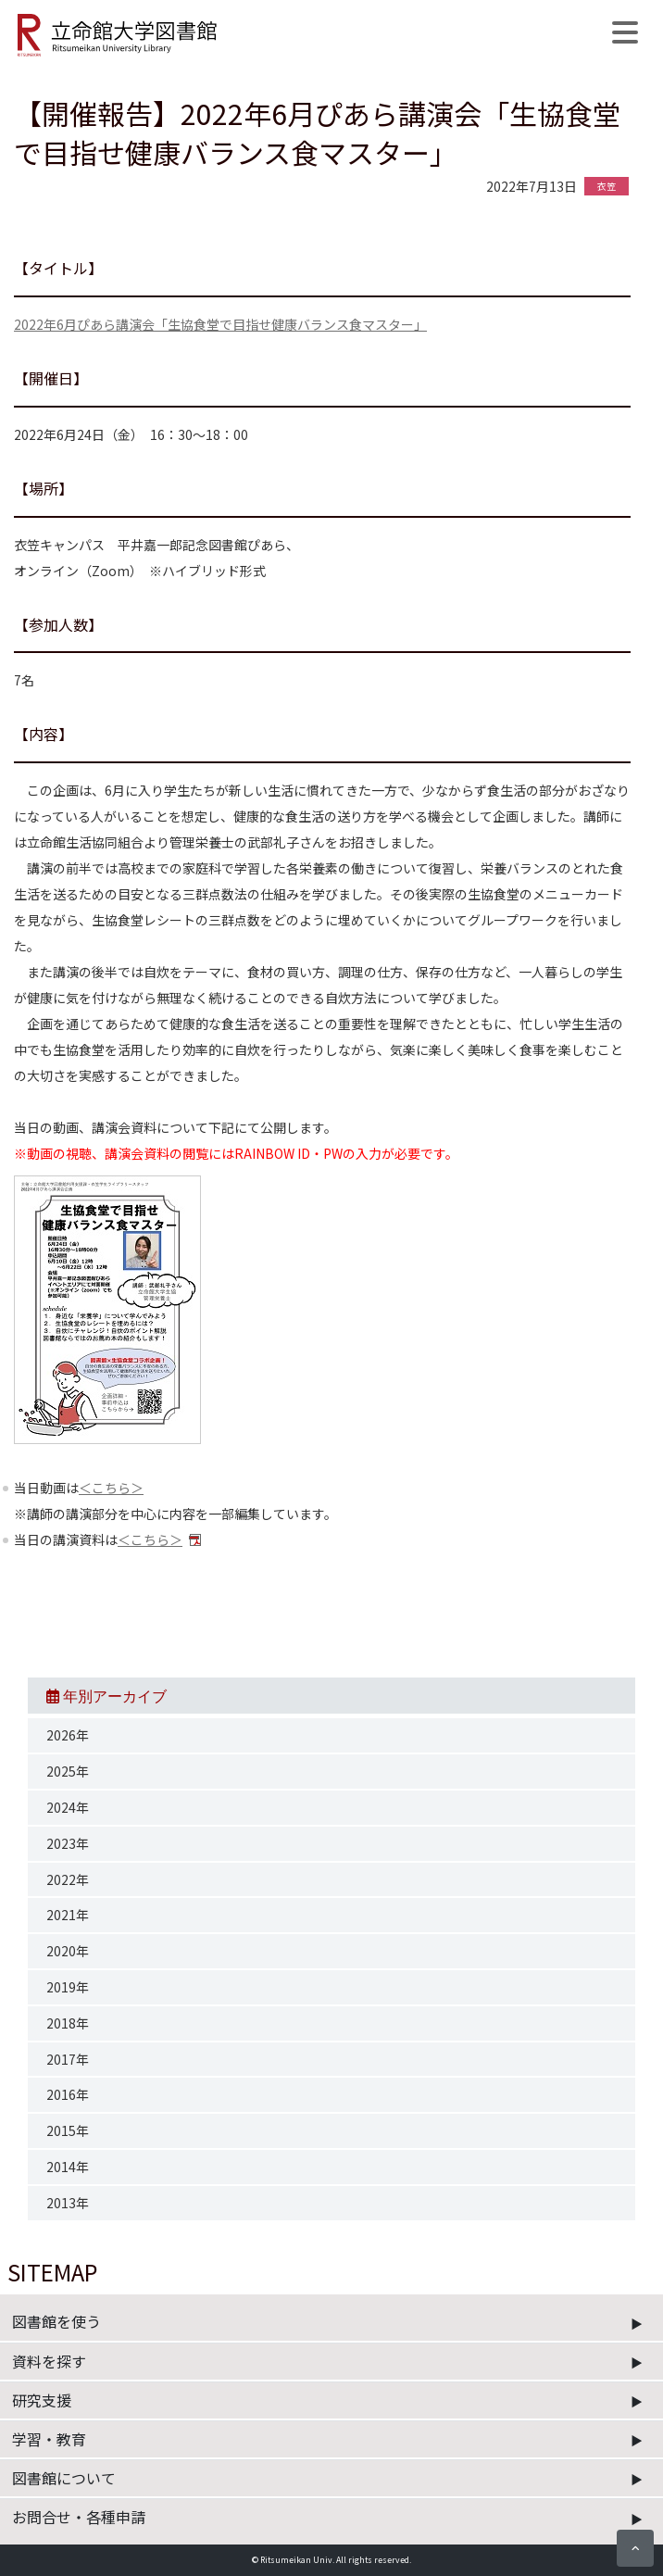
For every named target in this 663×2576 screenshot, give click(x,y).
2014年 (67, 2166)
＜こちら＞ (111, 1487)
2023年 (67, 1843)
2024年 (67, 1807)
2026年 (67, 1735)
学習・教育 (49, 2439)
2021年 (67, 1914)
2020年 (67, 1950)
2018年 (67, 2023)
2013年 (67, 2202)
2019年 (67, 1987)
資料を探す (49, 2361)
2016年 (67, 2094)
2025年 (67, 1771)
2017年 (67, 2059)
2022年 (67, 1879)
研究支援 (41, 2400)
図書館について (64, 2478)
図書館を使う (56, 2321)
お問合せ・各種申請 (78, 2517)
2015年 (67, 2130)
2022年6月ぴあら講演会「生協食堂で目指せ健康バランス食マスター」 (220, 324)
